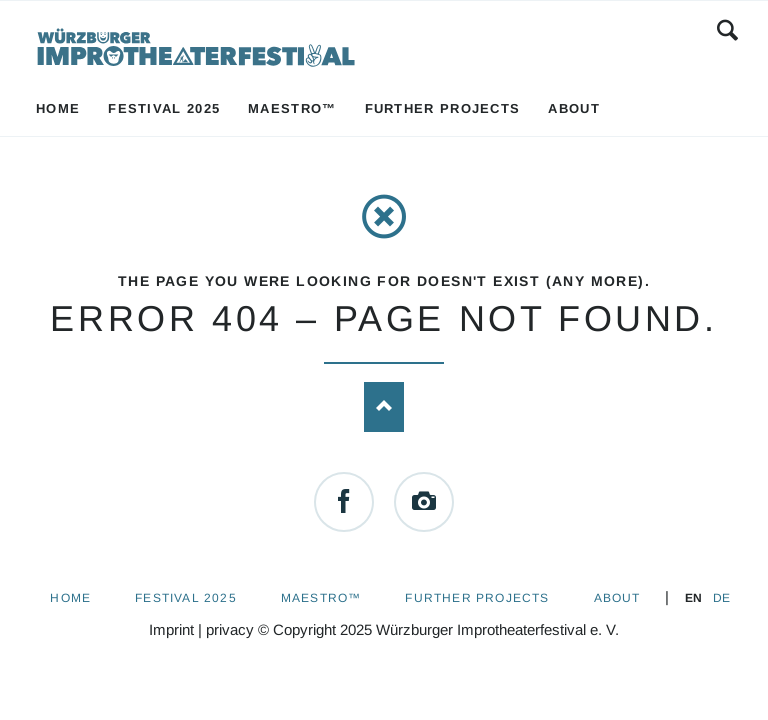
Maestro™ (321, 598)
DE (721, 598)
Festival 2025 (186, 598)
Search (727, 30)
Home (70, 598)
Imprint (171, 629)
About (617, 598)
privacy (230, 629)
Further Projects (477, 598)
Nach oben (384, 407)
